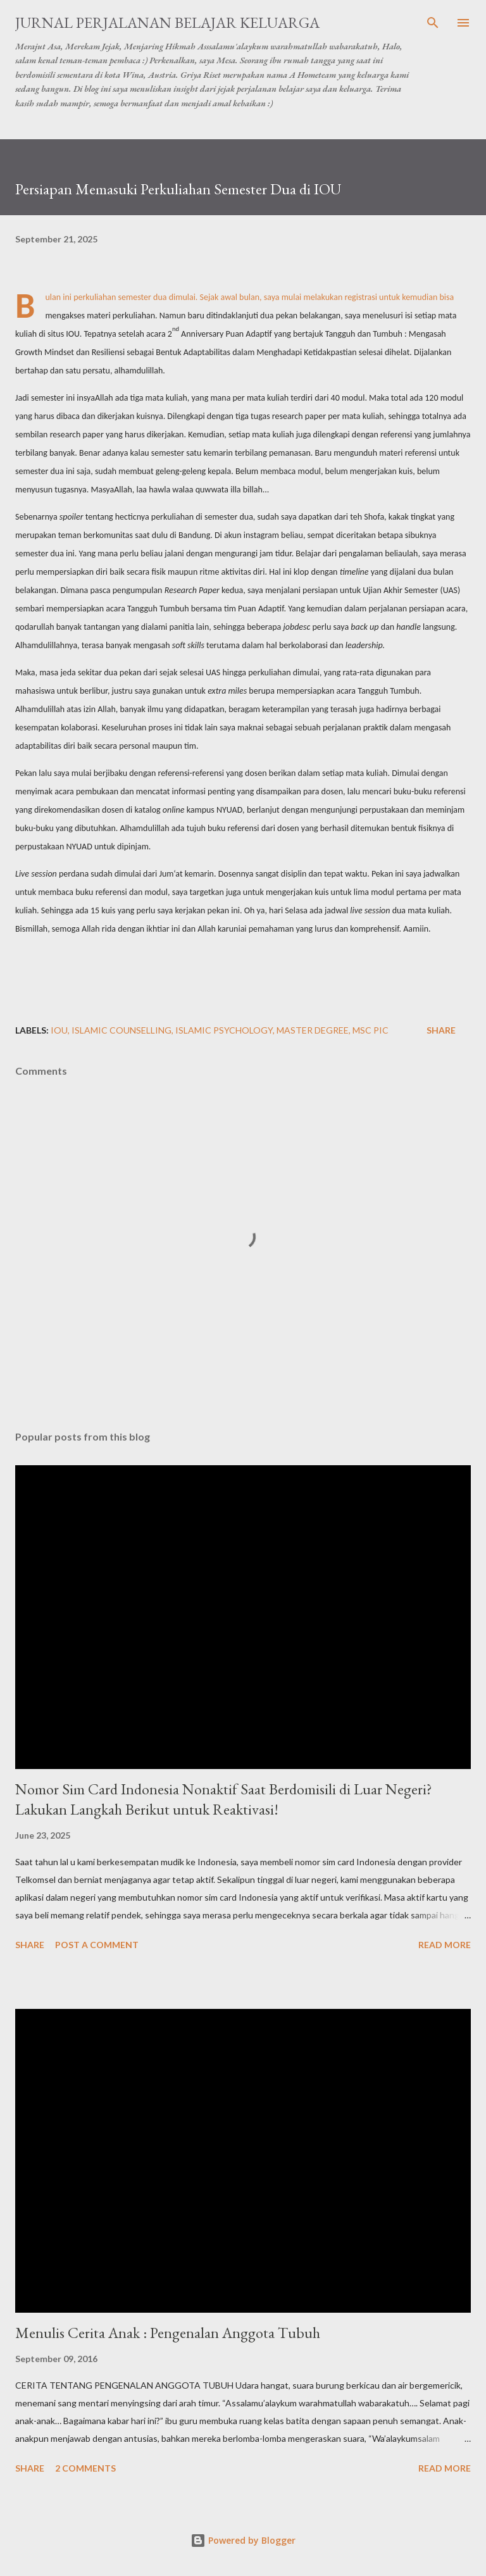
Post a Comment (97, 1944)
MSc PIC (370, 1030)
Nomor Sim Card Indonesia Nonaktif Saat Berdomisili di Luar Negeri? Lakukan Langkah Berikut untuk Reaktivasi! (223, 1799)
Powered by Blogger (243, 2540)
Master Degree (313, 1030)
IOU (59, 1030)
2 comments (85, 2468)
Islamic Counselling (121, 1030)
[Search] (432, 22)
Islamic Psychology (224, 1030)
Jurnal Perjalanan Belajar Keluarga (167, 22)
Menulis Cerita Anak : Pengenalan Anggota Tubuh (167, 2332)
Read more (444, 1944)
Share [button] (441, 1030)
